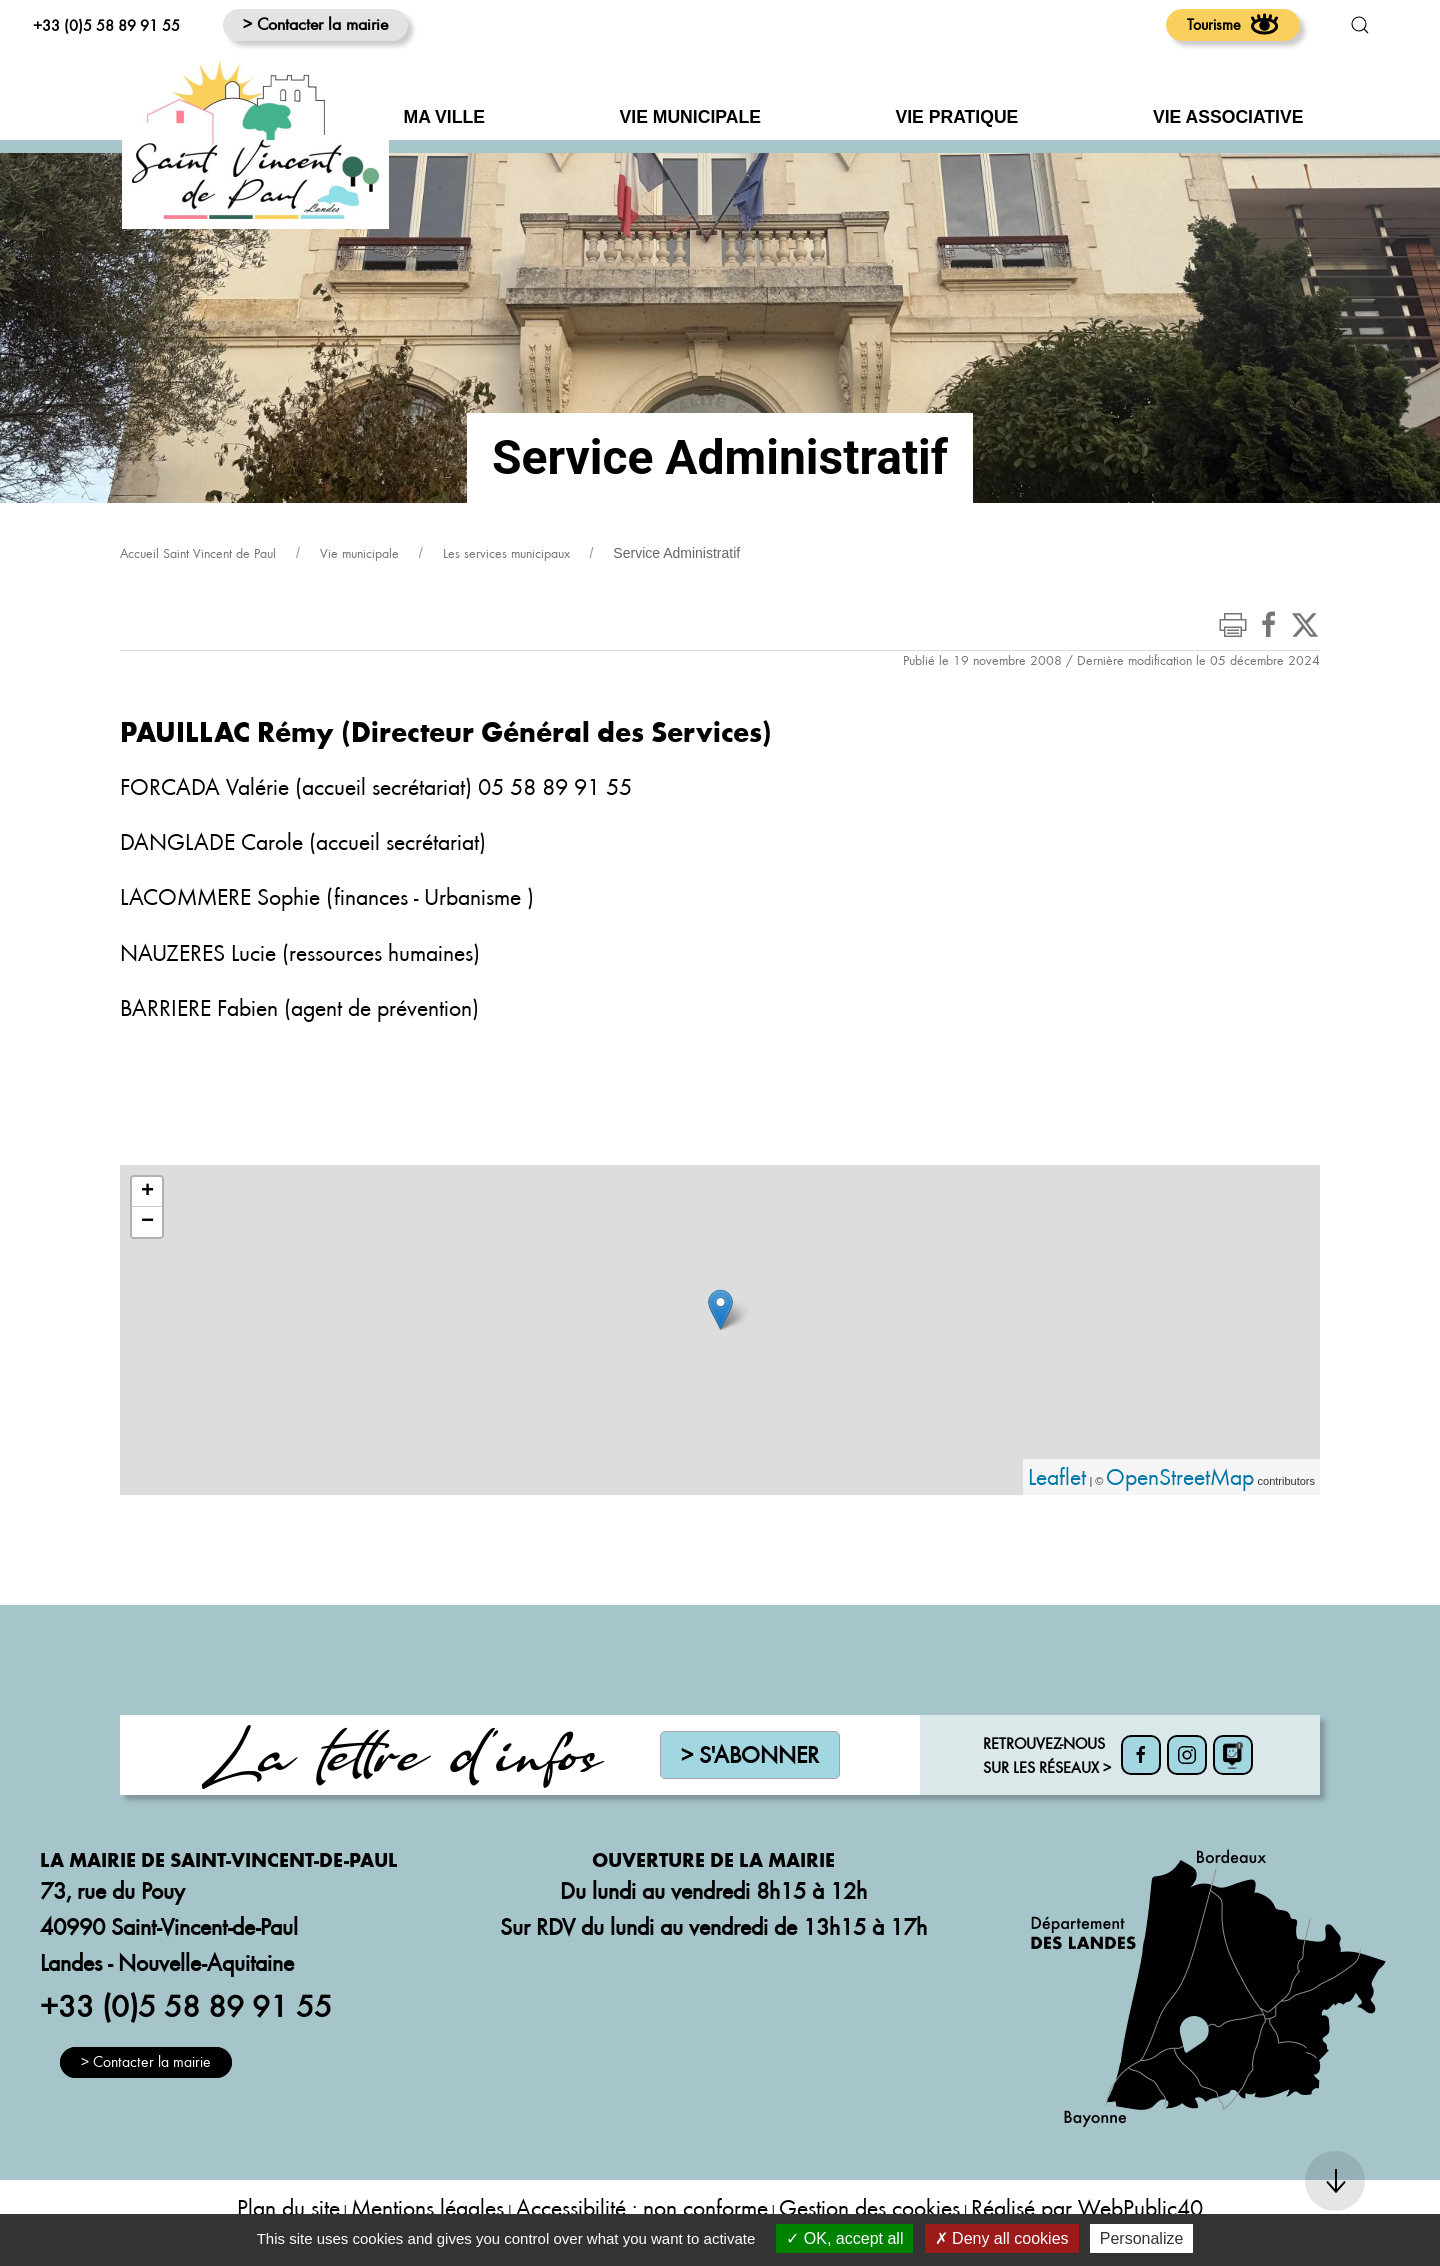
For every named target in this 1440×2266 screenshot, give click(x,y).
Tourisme (1233, 24)
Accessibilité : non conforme (642, 2207)
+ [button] (147, 1192)
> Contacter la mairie (315, 23)
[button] (1360, 25)
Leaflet (1057, 1476)
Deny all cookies (1002, 2238)
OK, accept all (844, 2238)
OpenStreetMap (1180, 1476)
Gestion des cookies (869, 2207)
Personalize (1142, 2238)
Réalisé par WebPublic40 (1087, 2207)
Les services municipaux (506, 553)
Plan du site (288, 2207)
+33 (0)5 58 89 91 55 (106, 25)
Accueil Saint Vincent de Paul (198, 553)
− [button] (147, 1222)
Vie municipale (359, 553)
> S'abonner (750, 1754)
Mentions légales (427, 2207)
